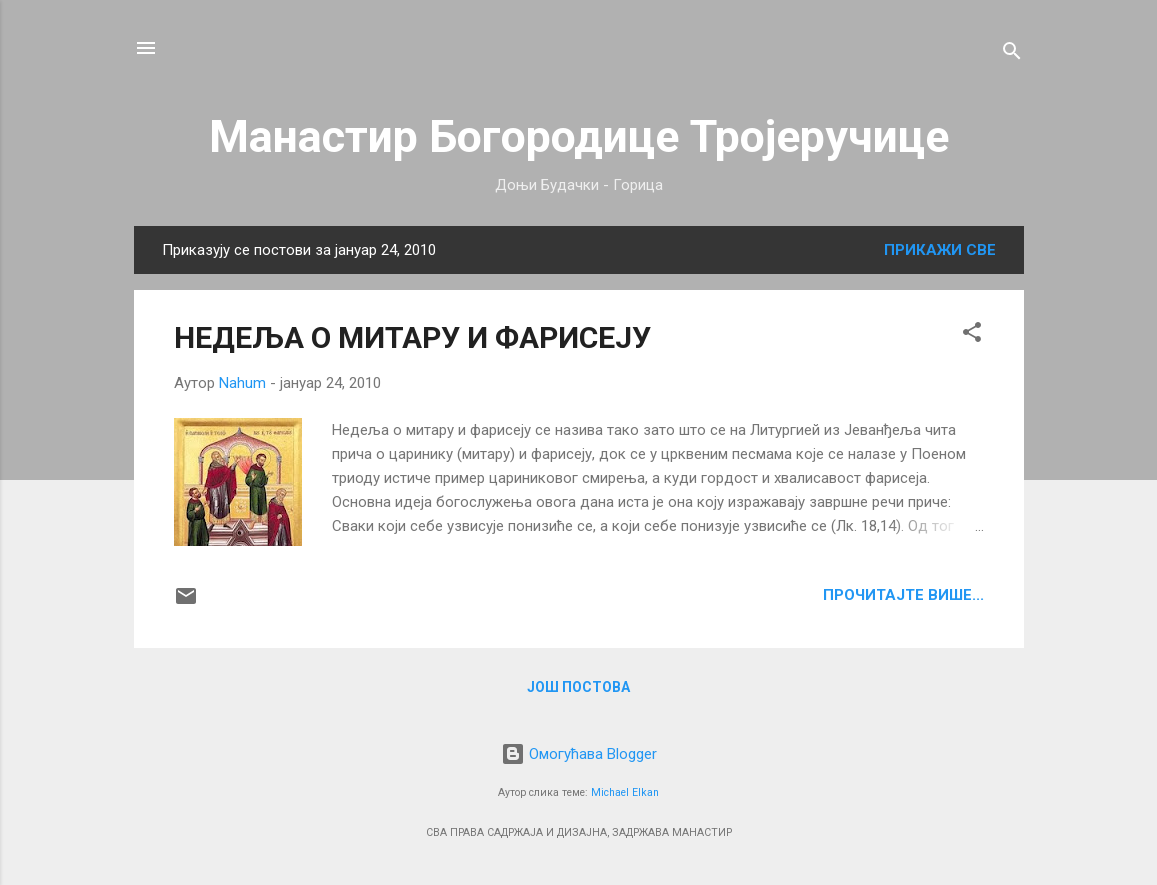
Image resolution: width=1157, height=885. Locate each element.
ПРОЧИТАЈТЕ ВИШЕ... (903, 595)
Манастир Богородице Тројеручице (579, 136)
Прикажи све (940, 250)
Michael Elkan (625, 792)
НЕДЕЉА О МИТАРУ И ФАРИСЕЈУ (412, 337)
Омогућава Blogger (579, 754)
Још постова (578, 687)
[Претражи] (1012, 54)
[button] (972, 335)
